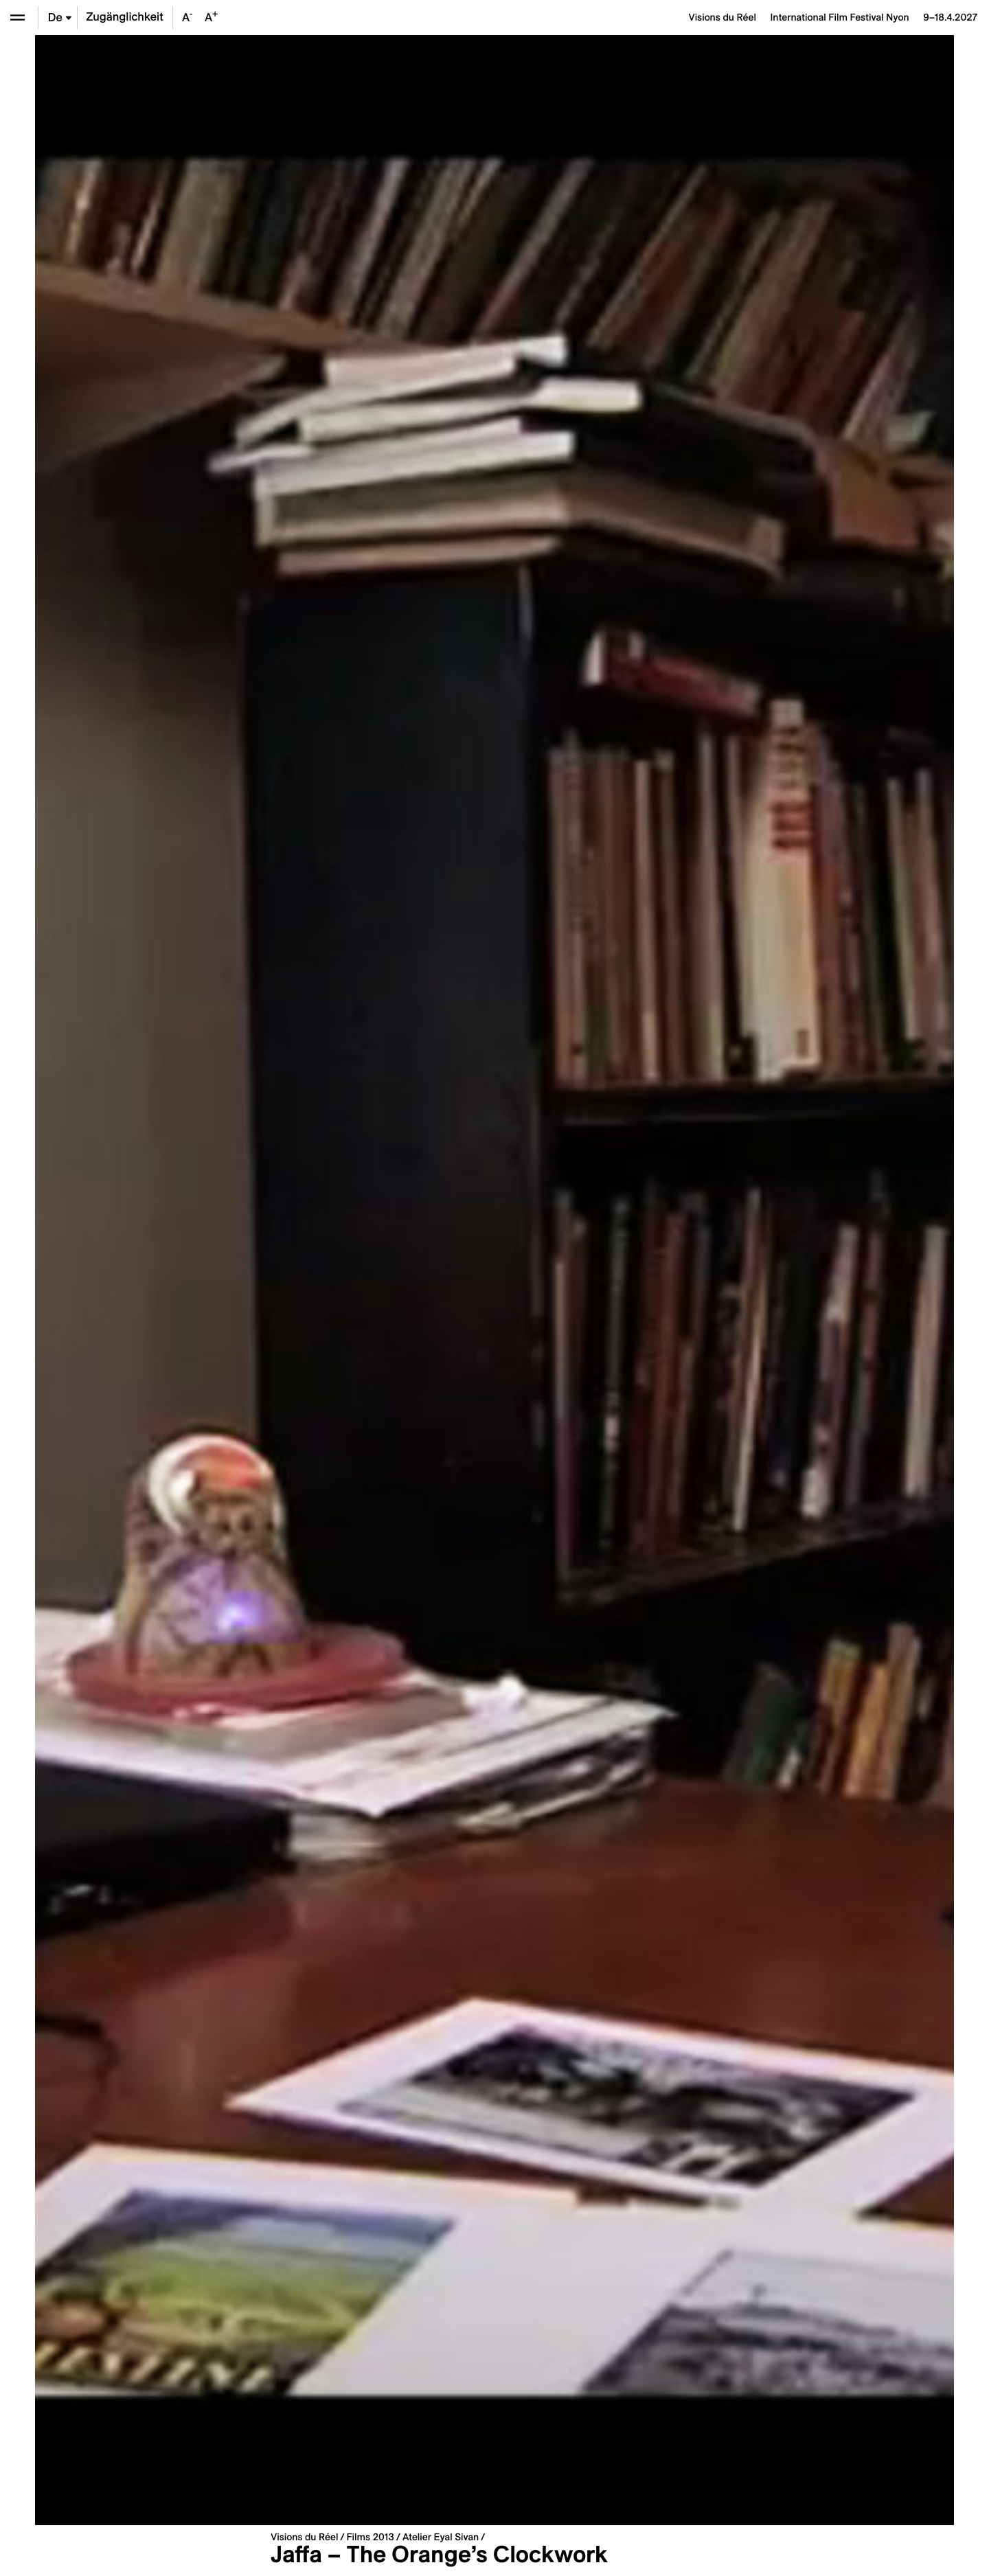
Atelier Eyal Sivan (440, 2536)
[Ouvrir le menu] (17, 17)
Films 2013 (370, 2536)
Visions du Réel (304, 2536)
